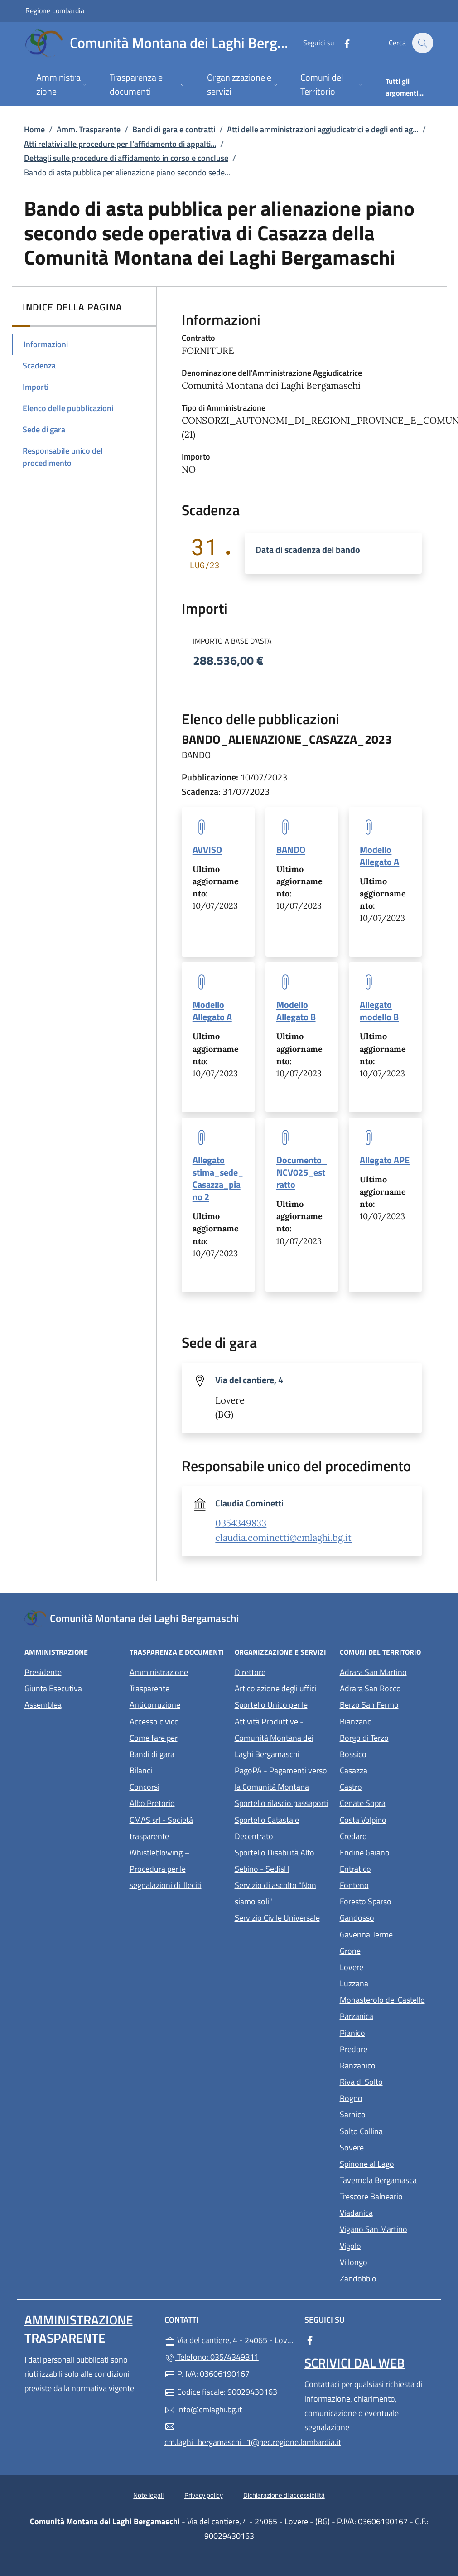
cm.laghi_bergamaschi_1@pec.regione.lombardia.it (229, 2434)
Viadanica (387, 2212)
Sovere (387, 2147)
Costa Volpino (387, 1819)
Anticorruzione (155, 1705)
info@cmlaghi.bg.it (203, 2409)
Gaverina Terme (387, 1934)
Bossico (387, 1753)
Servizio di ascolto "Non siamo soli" (275, 1893)
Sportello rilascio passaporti (281, 1803)
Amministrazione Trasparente (159, 1680)
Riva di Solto (387, 2081)
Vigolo (387, 2245)
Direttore (250, 1672)
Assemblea (43, 1705)
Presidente (43, 1672)
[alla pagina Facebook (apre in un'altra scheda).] (342, 43)
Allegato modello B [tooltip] (379, 1010)
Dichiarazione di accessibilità (284, 2495)
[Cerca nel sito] (422, 43)
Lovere (387, 1966)
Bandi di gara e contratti (173, 129)
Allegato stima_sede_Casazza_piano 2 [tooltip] (218, 1178)
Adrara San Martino (387, 1671)
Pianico (387, 2032)
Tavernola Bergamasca (387, 2179)
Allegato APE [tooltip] (385, 1160)
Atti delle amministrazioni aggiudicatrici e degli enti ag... (322, 129)
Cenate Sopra (387, 1802)
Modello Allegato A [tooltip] (379, 856)
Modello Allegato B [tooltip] (296, 1010)
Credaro (387, 1835)
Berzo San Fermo (387, 1704)
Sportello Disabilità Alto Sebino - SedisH (274, 1860)
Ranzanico (387, 2065)
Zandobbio (387, 2278)
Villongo (387, 2261)
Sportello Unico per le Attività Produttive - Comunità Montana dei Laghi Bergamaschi (274, 1729)
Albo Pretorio (177, 1802)
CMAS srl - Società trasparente (177, 1828)
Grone (387, 1950)
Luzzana (354, 1983)
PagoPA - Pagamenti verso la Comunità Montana (282, 1778)
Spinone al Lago (387, 2163)
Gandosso (387, 1917)
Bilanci (141, 1770)
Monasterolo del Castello (387, 1999)
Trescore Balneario (387, 2196)
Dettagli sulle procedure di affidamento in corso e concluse (126, 158)
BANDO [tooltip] (290, 850)
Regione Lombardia (54, 10)
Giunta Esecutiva (53, 1688)
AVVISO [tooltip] (207, 850)
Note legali (148, 2495)
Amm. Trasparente (89, 129)
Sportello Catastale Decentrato (267, 1828)
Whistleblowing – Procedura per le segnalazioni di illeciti (177, 1868)
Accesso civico (154, 1721)
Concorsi (144, 1787)
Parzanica (387, 2015)
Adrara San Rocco (387, 1687)
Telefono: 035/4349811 (211, 2357)
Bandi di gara (152, 1754)
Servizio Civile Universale (282, 1917)
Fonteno (387, 1884)
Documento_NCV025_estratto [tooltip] (301, 1172)
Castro (387, 1786)
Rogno (387, 2097)
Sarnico (387, 2113)
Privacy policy (203, 2495)
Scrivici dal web (354, 2363)
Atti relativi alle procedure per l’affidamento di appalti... (120, 144)
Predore (387, 2048)
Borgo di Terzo (387, 1737)
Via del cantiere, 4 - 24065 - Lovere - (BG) (229, 2339)
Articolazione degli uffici (276, 1688)
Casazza (387, 1770)
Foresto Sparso (387, 1900)
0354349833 (240, 1523)
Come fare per (154, 1738)
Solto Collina (387, 2130)
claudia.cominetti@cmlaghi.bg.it (283, 1538)
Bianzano (387, 1721)
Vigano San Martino (387, 2228)
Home (34, 129)
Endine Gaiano (387, 1852)
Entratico (387, 1868)
